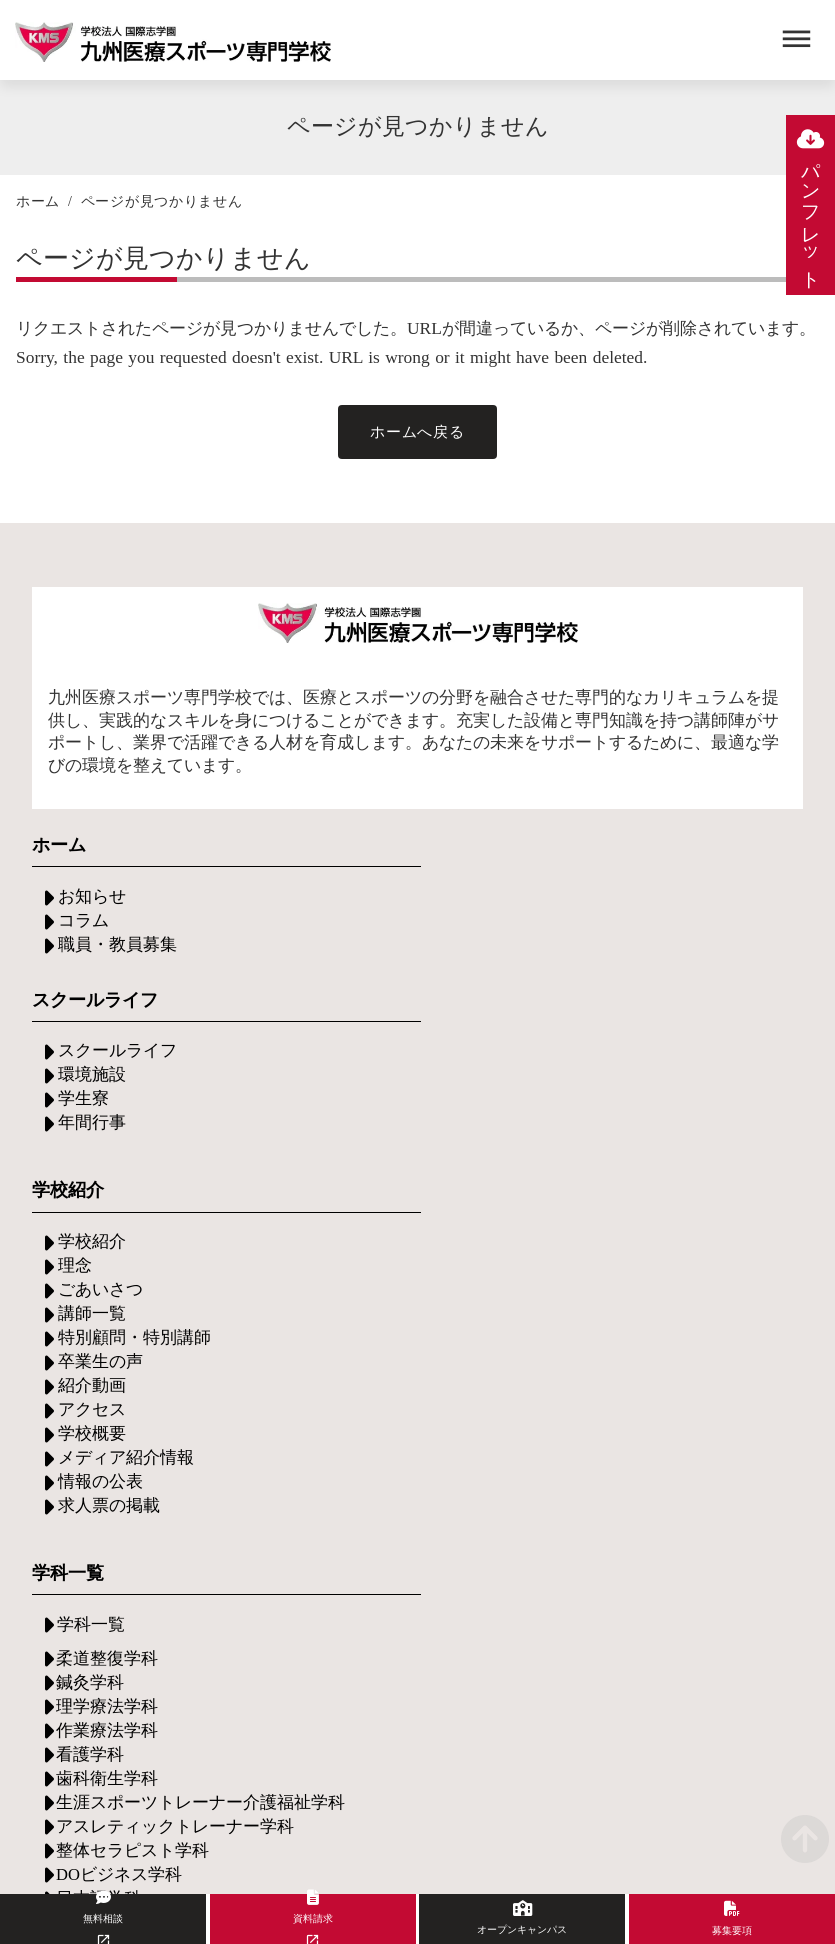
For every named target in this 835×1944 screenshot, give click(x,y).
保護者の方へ (106, 1426)
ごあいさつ (360, 991)
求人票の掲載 (368, 1207)
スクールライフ (114, 1093)
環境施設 (90, 1117)
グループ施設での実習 (662, 1400)
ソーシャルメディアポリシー (487, 1787)
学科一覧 (612, 944)
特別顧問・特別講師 (392, 1039)
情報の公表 (360, 1183)
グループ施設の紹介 (654, 1424)
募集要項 (90, 1378)
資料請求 (90, 1546)
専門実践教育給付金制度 (408, 1400)
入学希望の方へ (114, 1354)
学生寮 (82, 1141)
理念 (336, 967)
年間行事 (90, 1165)
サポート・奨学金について (416, 1376)
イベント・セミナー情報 (146, 1474)
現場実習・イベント (654, 1376)
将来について (630, 1352)
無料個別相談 (106, 1522)
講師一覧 (352, 1015)
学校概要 (352, 1135)
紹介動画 (352, 1087)
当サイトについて (282, 1787)
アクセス (352, 1111)
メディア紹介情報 (384, 1159)
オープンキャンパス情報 (146, 1450)
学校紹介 (352, 943)
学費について (368, 1352)
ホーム (38, 206)
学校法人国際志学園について (170, 1695)
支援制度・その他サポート (154, 1402)
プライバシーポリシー (710, 1787)
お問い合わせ (106, 1570)
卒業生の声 (360, 1063)
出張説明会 (98, 1498)
